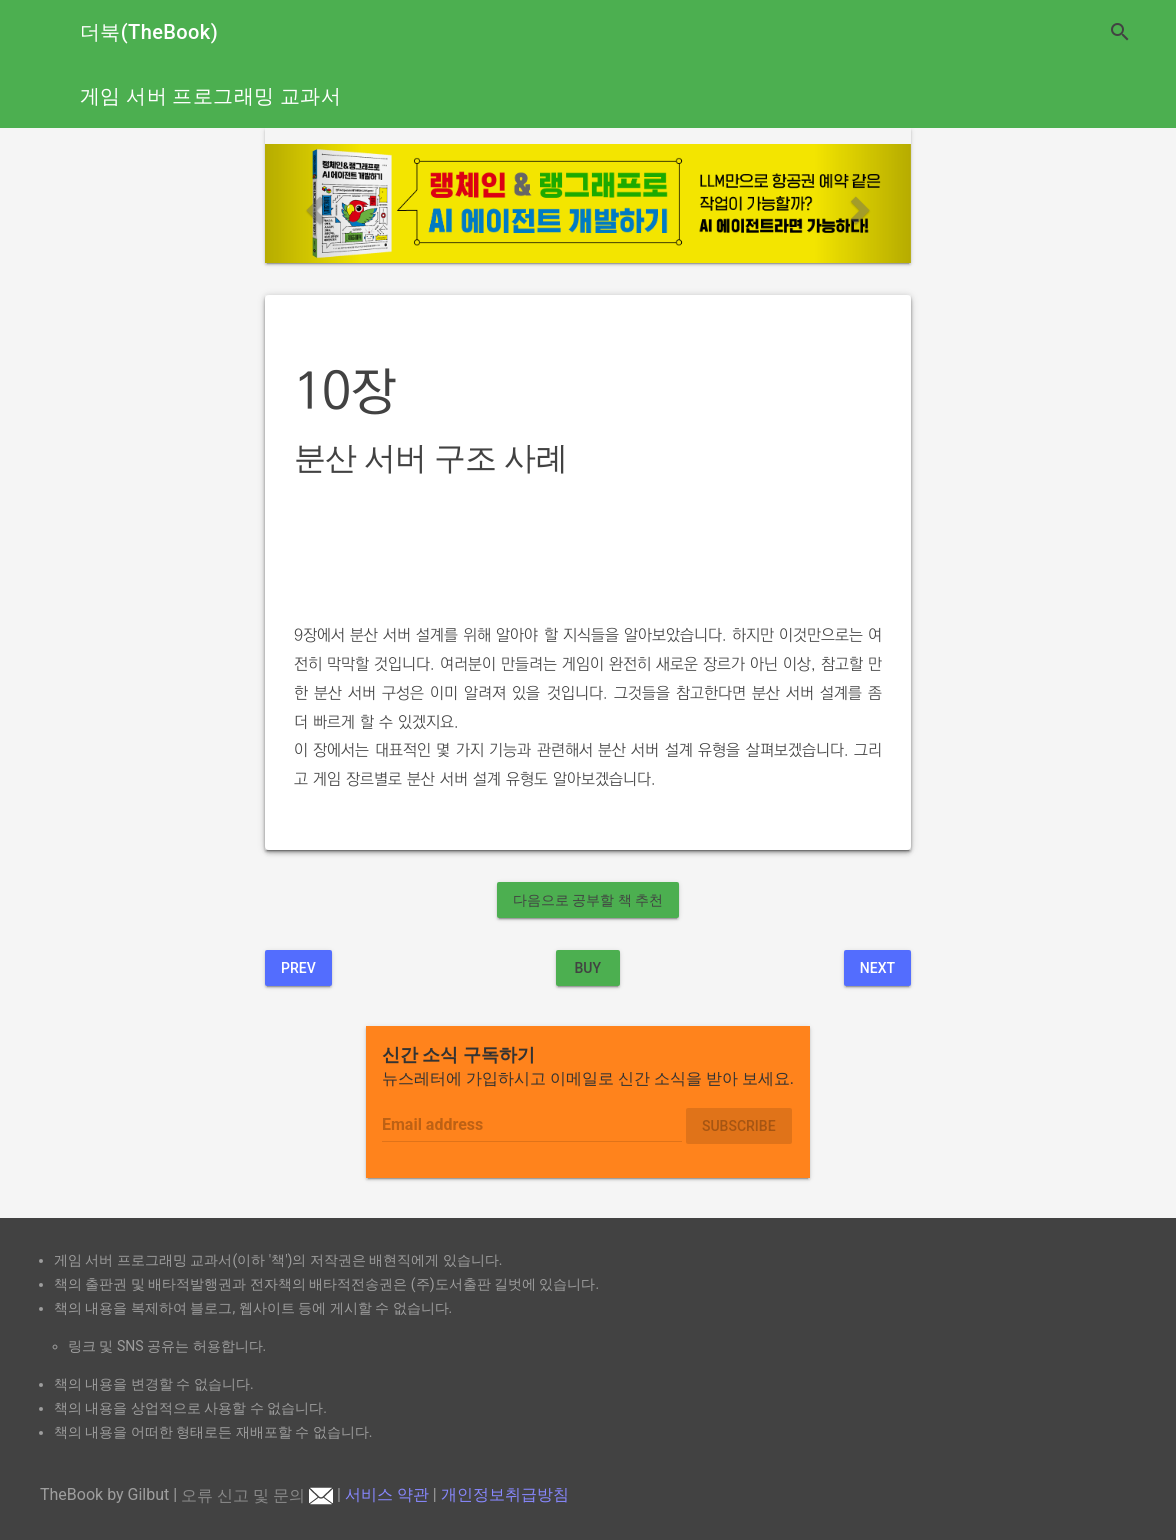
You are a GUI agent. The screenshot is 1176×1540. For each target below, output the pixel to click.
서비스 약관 (387, 1495)
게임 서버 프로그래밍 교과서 (210, 96)
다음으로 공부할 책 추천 (588, 900)
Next (877, 968)
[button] (313, 203)
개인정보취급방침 (505, 1495)
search (1120, 32)
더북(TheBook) (149, 32)
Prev (298, 968)
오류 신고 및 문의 (257, 1495)
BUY (587, 968)
